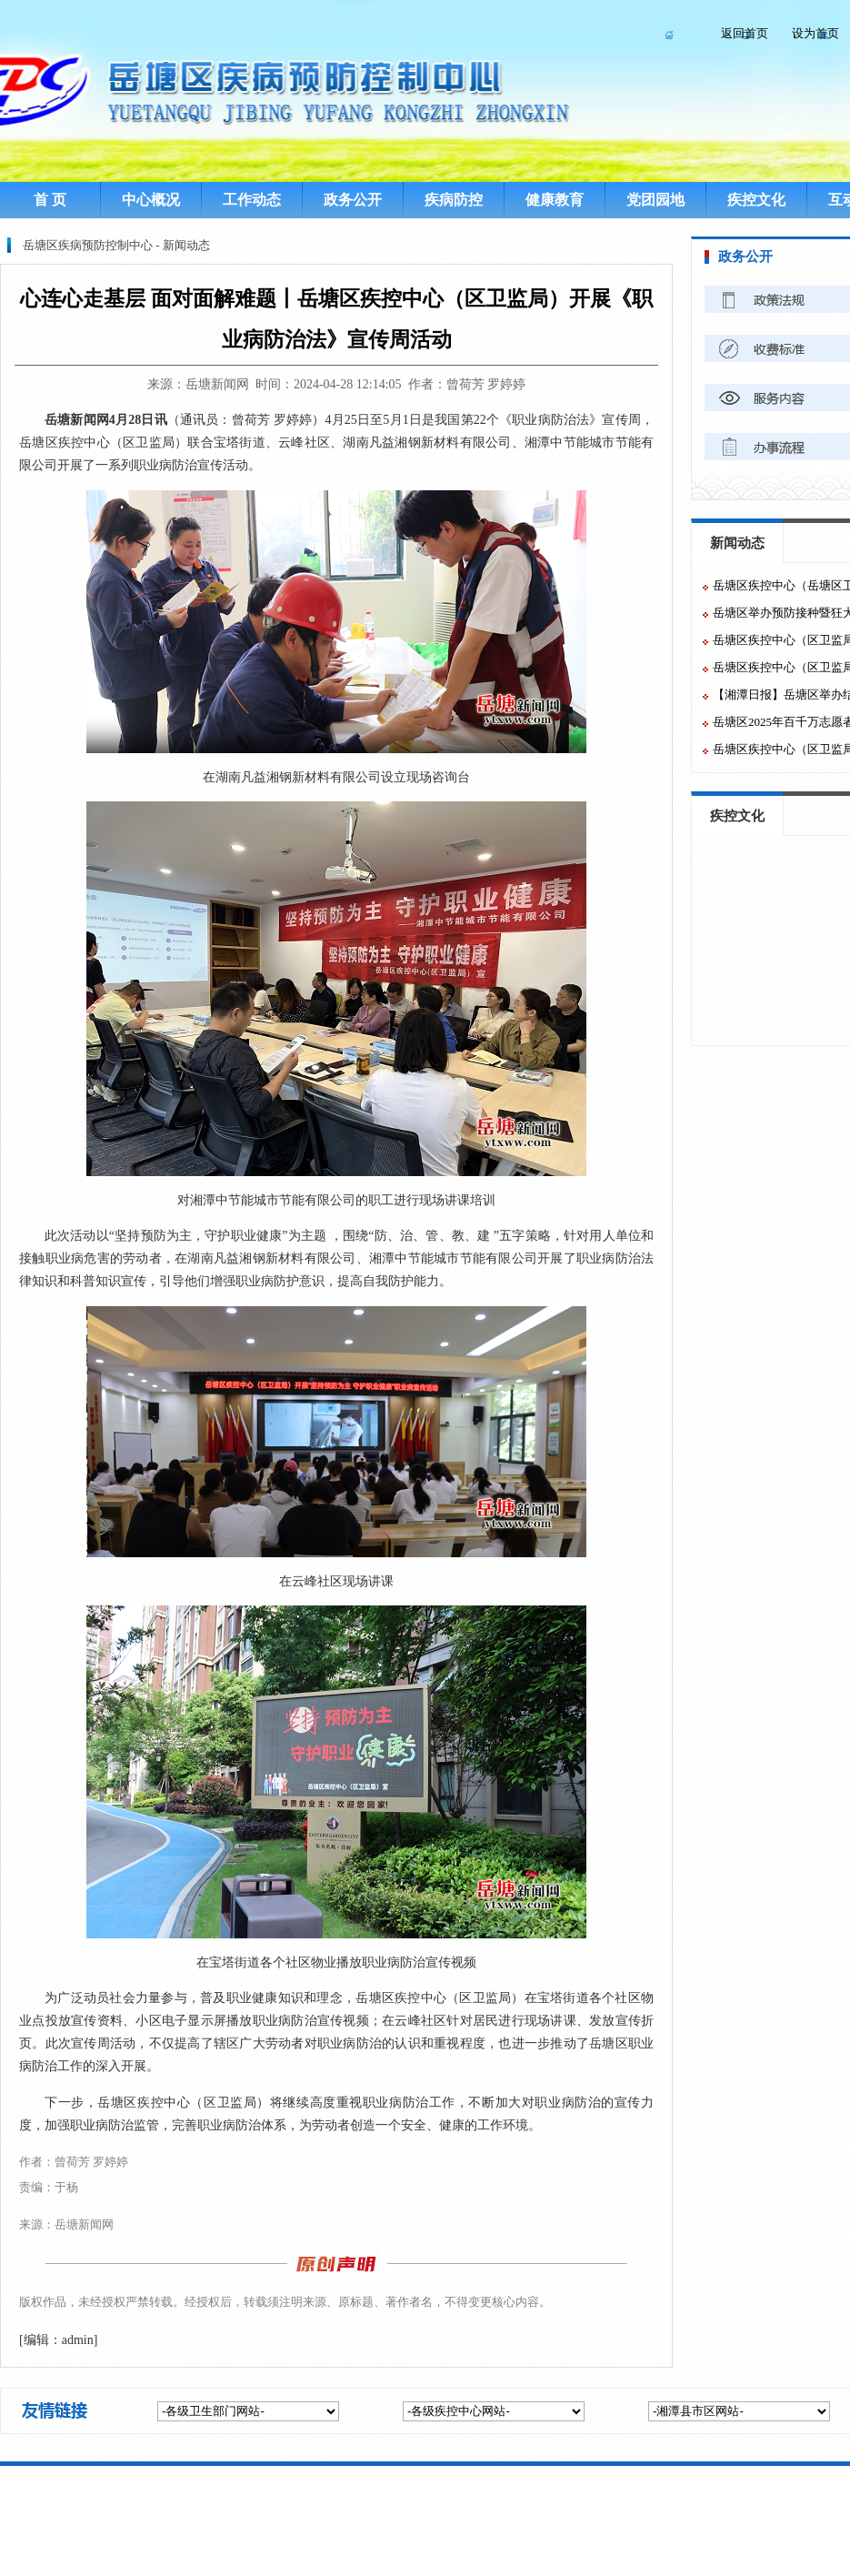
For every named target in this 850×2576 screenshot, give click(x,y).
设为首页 (815, 33)
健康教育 (554, 199)
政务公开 (353, 199)
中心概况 (151, 199)
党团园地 (655, 199)
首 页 (50, 199)
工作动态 (252, 199)
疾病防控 (454, 199)
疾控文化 (756, 199)
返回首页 (744, 33)
